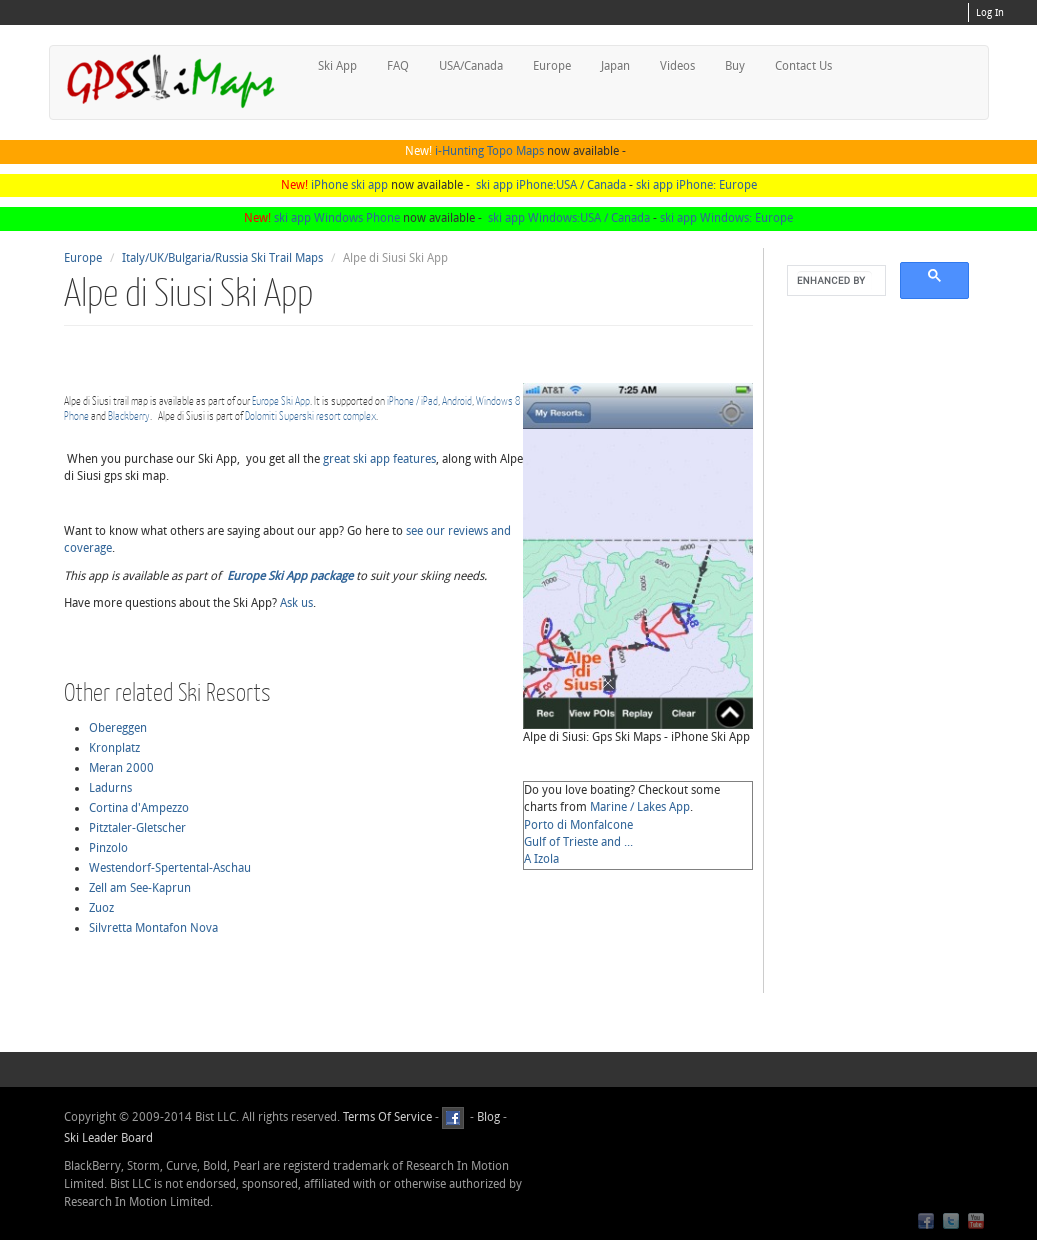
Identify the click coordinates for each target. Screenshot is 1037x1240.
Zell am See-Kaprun (140, 888)
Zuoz (101, 908)
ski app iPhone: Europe (696, 185)
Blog (488, 1117)
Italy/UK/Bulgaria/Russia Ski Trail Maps (222, 258)
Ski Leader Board (108, 1138)
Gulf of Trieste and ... (578, 842)
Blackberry (129, 415)
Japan (615, 66)
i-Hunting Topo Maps (489, 151)
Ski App (337, 66)
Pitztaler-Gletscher (137, 828)
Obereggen (118, 728)
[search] (834, 281)
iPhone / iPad (412, 400)
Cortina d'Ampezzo (139, 808)
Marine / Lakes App (640, 807)
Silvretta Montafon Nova (153, 928)
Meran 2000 (121, 768)
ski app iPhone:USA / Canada (551, 185)
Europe (552, 66)
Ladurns (110, 788)
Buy (735, 66)
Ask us (296, 603)
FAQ (398, 66)
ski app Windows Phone (337, 218)
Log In (990, 13)
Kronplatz (114, 748)
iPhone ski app (349, 185)
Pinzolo (108, 848)
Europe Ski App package (290, 576)
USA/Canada (471, 66)
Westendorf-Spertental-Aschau (170, 868)
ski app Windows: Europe (726, 218)
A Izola (541, 859)
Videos (677, 66)
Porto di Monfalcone (578, 825)
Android (457, 400)
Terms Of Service (387, 1117)
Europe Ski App (281, 400)
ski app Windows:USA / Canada (569, 218)
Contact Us (803, 66)
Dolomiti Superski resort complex (310, 415)
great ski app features (379, 459)
